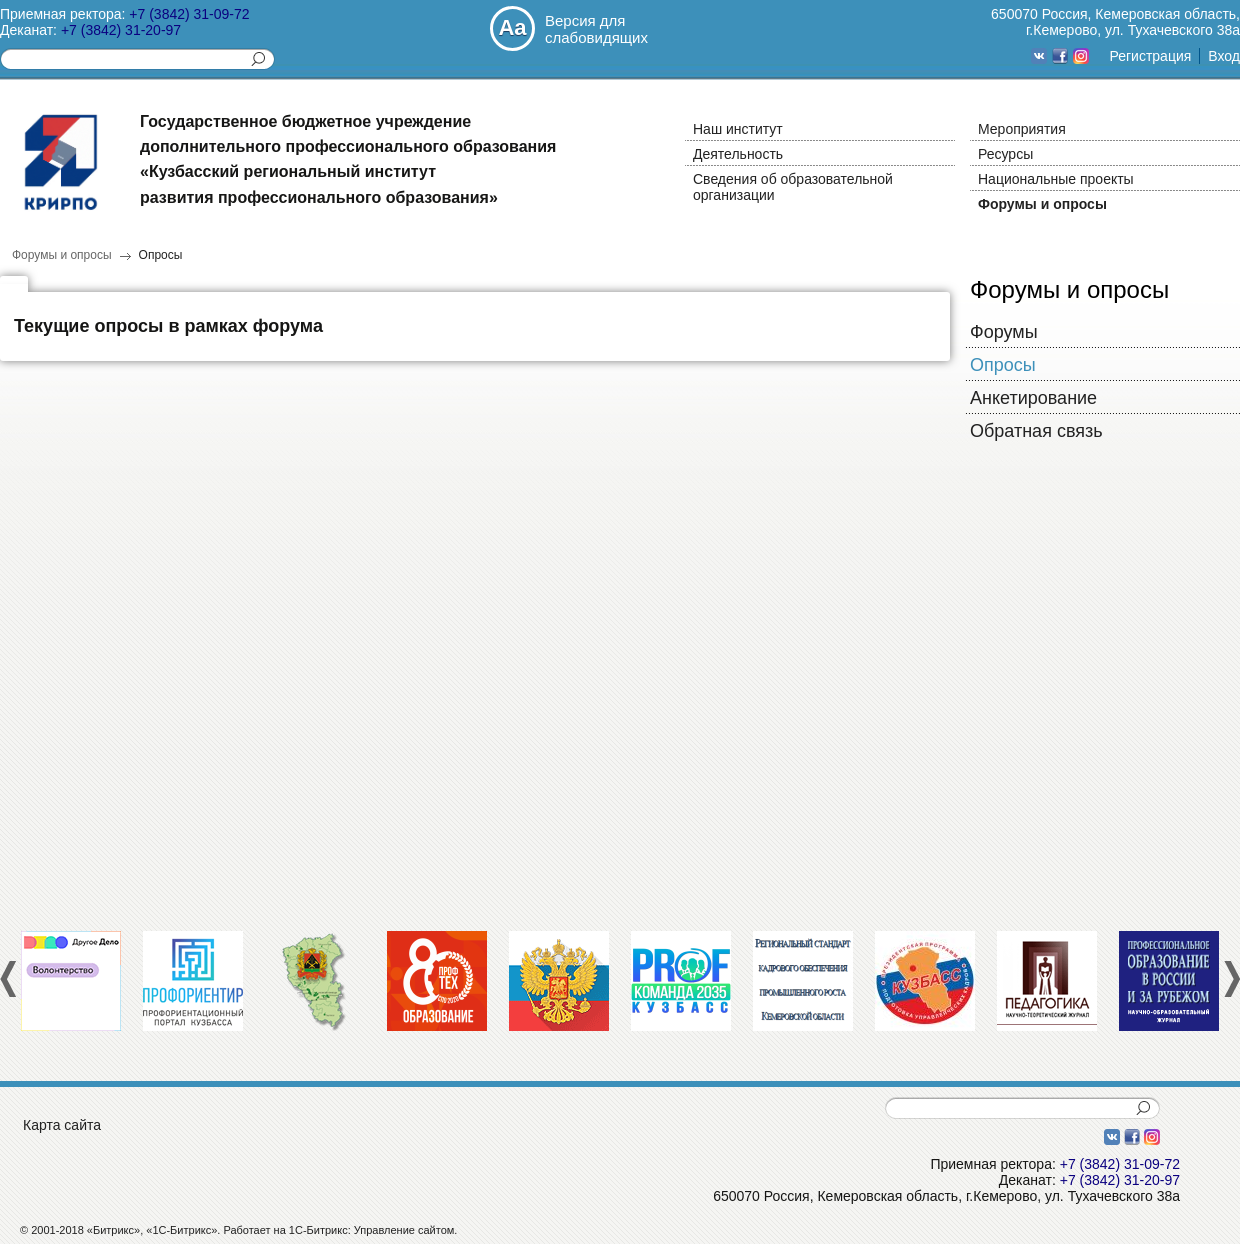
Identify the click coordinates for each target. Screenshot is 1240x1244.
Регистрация (1150, 56)
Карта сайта (62, 1125)
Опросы (161, 255)
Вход (1224, 56)
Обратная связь (1036, 431)
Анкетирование (1033, 398)
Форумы (1004, 332)
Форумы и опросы (1042, 204)
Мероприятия (1022, 129)
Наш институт (738, 129)
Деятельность (738, 154)
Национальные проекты (1056, 179)
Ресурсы (1005, 154)
